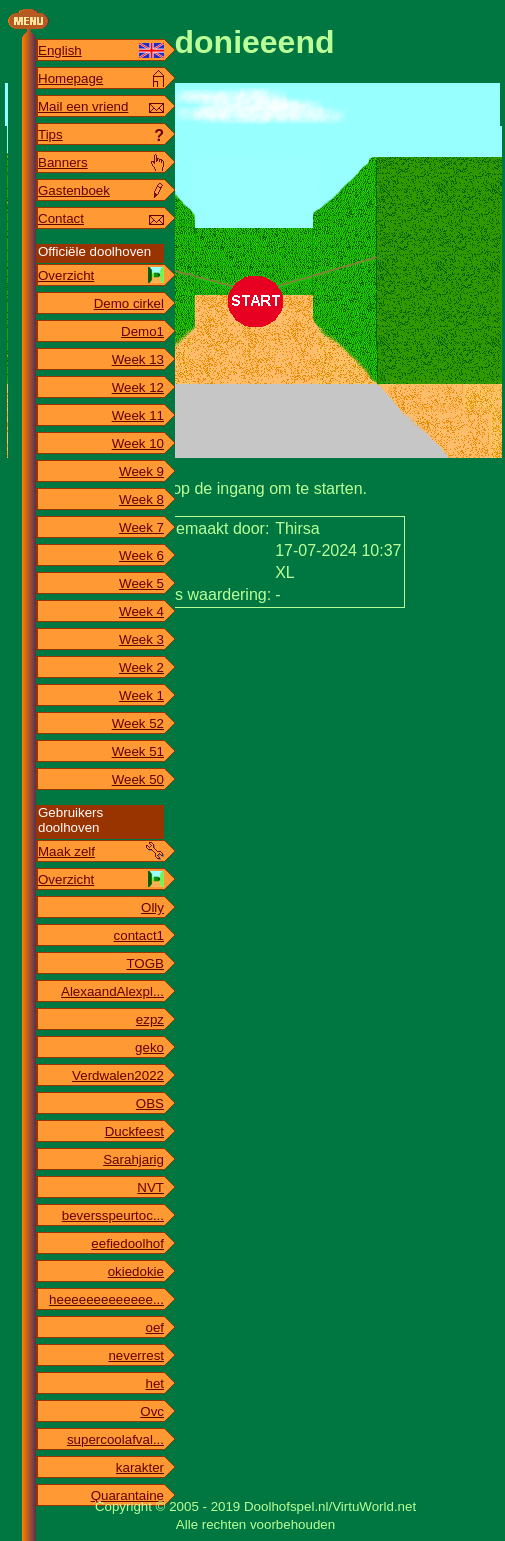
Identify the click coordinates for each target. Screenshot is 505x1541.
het (154, 1383)
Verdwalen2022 (118, 1075)
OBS (150, 1103)
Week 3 (141, 639)
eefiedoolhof (127, 1243)
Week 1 (141, 695)
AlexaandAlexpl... (112, 991)
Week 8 (141, 499)
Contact (61, 218)
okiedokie (136, 1271)
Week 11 (138, 415)
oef (154, 1327)
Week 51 (138, 751)
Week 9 (141, 471)
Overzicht (66, 275)
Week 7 (141, 527)
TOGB (145, 963)
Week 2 (141, 667)
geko (149, 1047)
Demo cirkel (129, 303)
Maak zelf (66, 851)
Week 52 (138, 723)
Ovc (152, 1411)
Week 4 (141, 611)
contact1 (139, 935)
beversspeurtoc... (113, 1215)
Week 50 (138, 779)
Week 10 (138, 443)
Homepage (70, 78)
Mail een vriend (83, 106)
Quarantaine (127, 1495)
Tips (50, 134)
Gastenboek (74, 190)
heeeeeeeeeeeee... (106, 1299)
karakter (140, 1467)
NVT (150, 1187)
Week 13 (138, 359)
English (60, 50)
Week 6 (141, 555)
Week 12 (138, 387)
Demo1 (142, 331)
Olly (152, 907)
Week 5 (141, 583)
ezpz (150, 1019)
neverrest (136, 1355)
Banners (63, 162)
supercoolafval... (115, 1439)
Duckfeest (134, 1131)
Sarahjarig (133, 1159)
